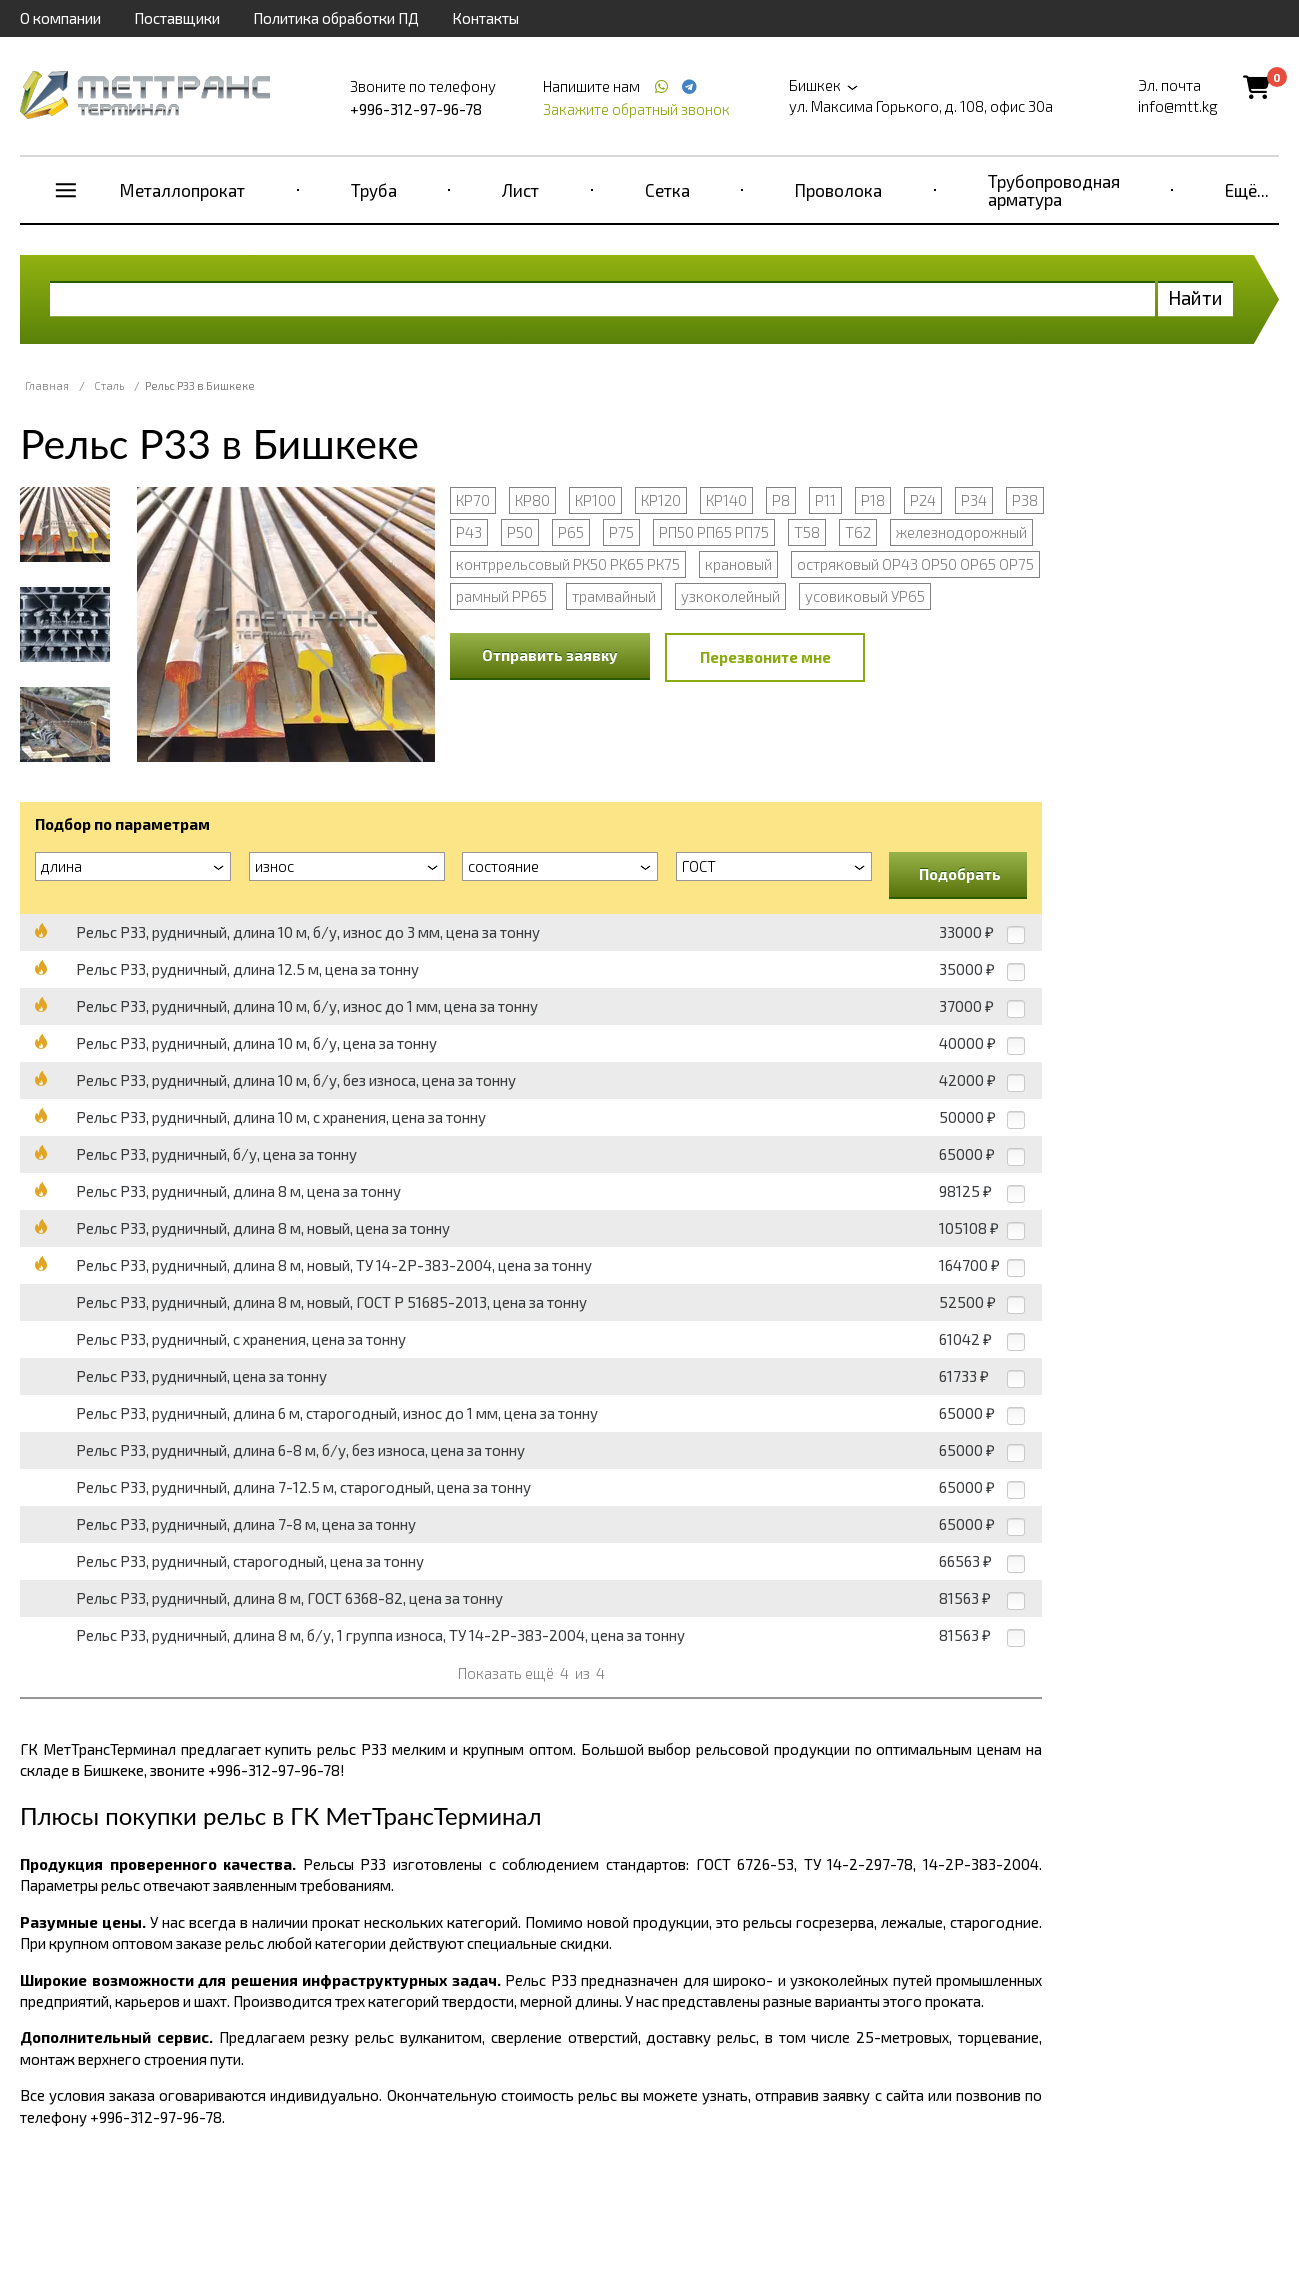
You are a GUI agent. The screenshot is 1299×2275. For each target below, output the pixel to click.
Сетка (667, 190)
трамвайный (614, 596)
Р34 (974, 500)
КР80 (532, 500)
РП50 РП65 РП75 (714, 532)
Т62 (858, 532)
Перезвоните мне (765, 657)
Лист (520, 190)
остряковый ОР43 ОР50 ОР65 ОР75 (915, 564)
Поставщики (177, 18)
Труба (374, 190)
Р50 (520, 532)
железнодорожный (961, 532)
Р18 (873, 500)
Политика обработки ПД (336, 18)
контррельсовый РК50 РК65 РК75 (568, 564)
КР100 (595, 500)
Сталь (109, 385)
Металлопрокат (182, 190)
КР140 (726, 500)
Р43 (469, 532)
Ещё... (1247, 190)
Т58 (807, 532)
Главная (47, 385)
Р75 (621, 532)
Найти (1195, 297)
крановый (738, 564)
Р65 (571, 532)
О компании (60, 18)
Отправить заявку (550, 655)
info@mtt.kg (1178, 106)
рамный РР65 (501, 596)
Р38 (1025, 500)
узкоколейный (730, 596)
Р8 (781, 500)
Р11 (825, 500)
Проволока (838, 190)
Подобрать (960, 874)
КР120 (661, 500)
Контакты (485, 18)
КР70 (473, 500)
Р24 (923, 500)
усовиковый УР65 (865, 596)
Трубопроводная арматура (1054, 190)
